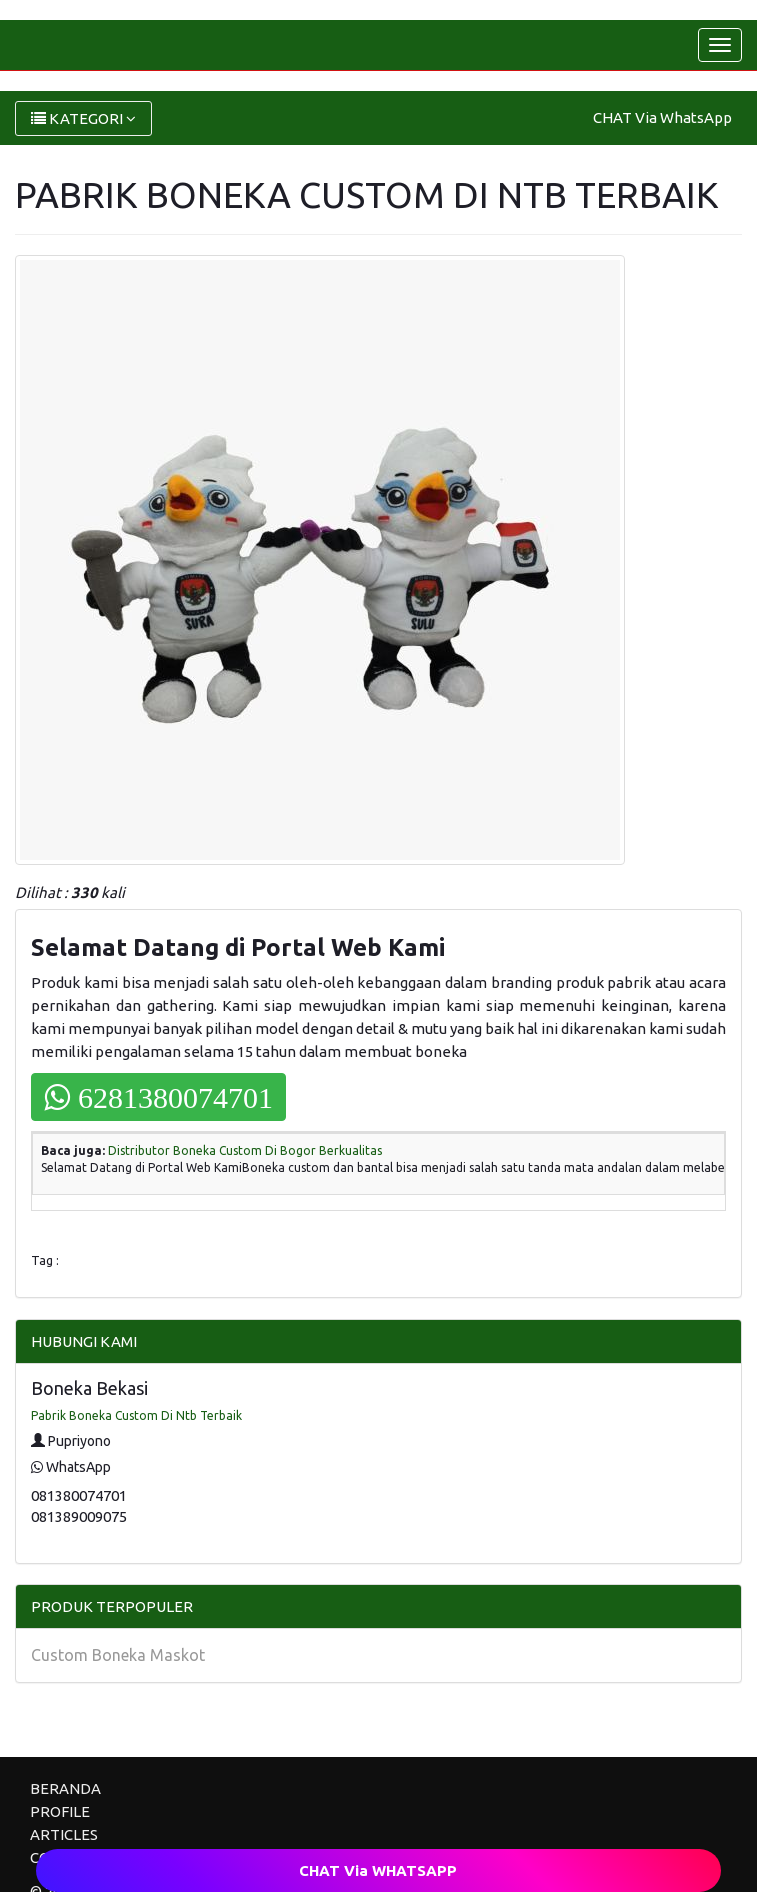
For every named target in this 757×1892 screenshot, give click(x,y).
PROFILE (60, 1811)
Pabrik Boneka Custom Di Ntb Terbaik (136, 1415)
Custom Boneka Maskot (118, 1655)
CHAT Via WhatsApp (662, 117)
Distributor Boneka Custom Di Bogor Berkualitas (245, 1150)
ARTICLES (64, 1834)
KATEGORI (83, 118)
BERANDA (65, 1788)
